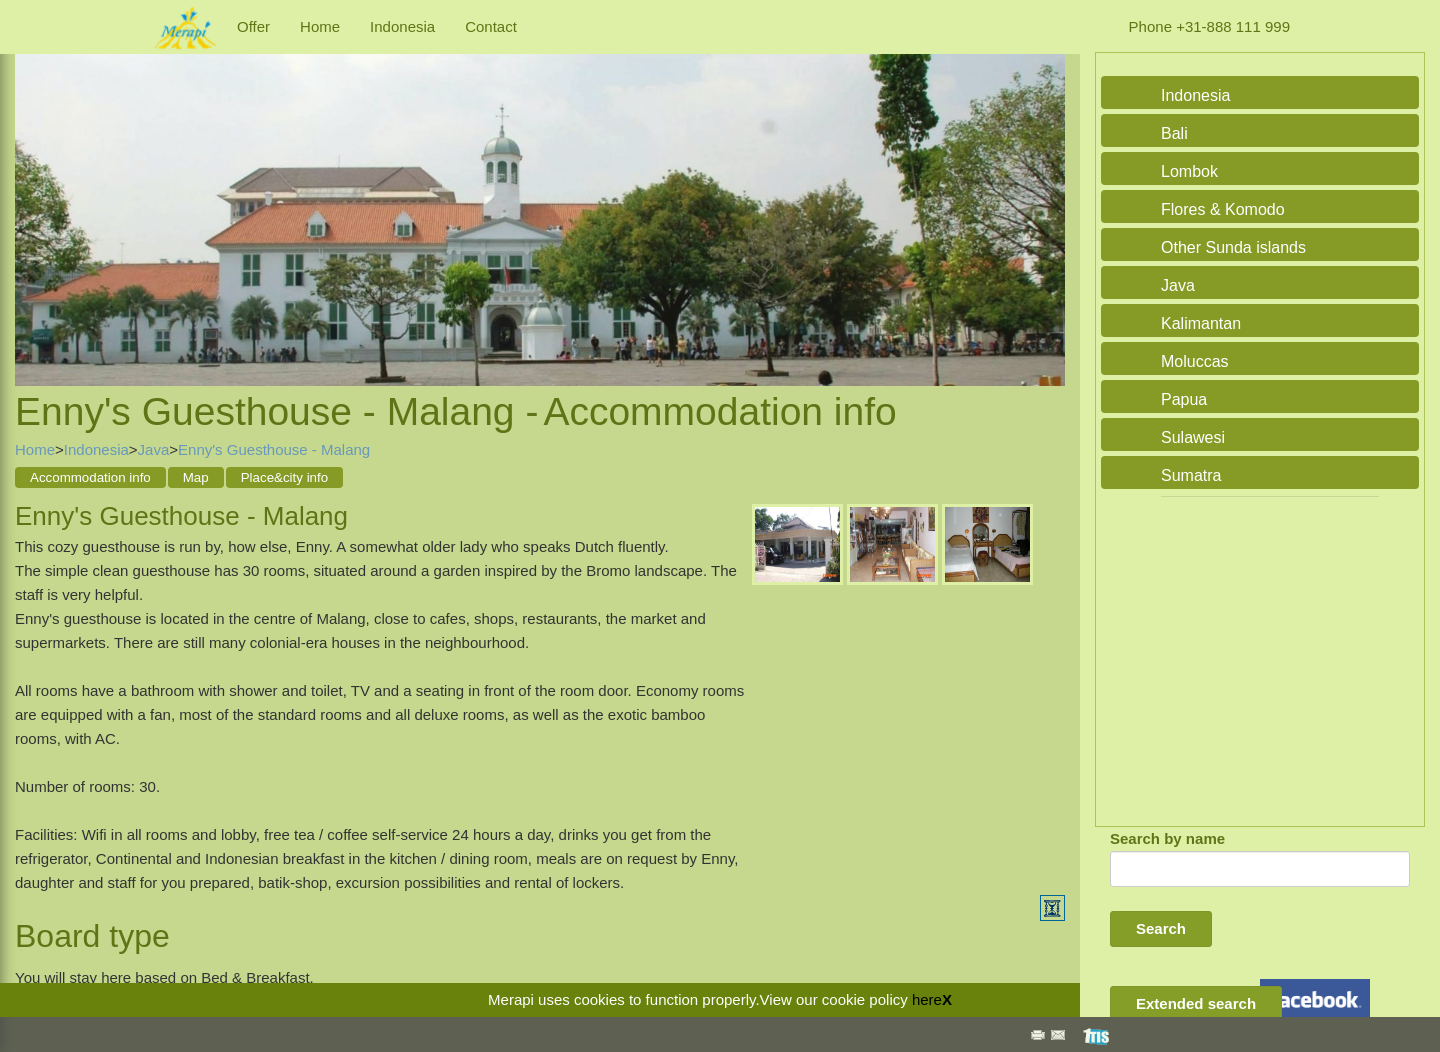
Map (196, 477)
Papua (1184, 399)
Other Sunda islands (1233, 247)
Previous (35, 198)
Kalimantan (1201, 323)
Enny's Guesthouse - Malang (274, 449)
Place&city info (284, 477)
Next (1045, 198)
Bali (1174, 133)
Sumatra (1191, 475)
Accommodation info (90, 477)
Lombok (1189, 171)
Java (154, 449)
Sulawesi (1193, 437)
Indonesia (402, 26)
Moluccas (1195, 361)
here (927, 999)
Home (320, 26)
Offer (253, 26)
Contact (491, 26)
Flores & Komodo (1223, 209)
